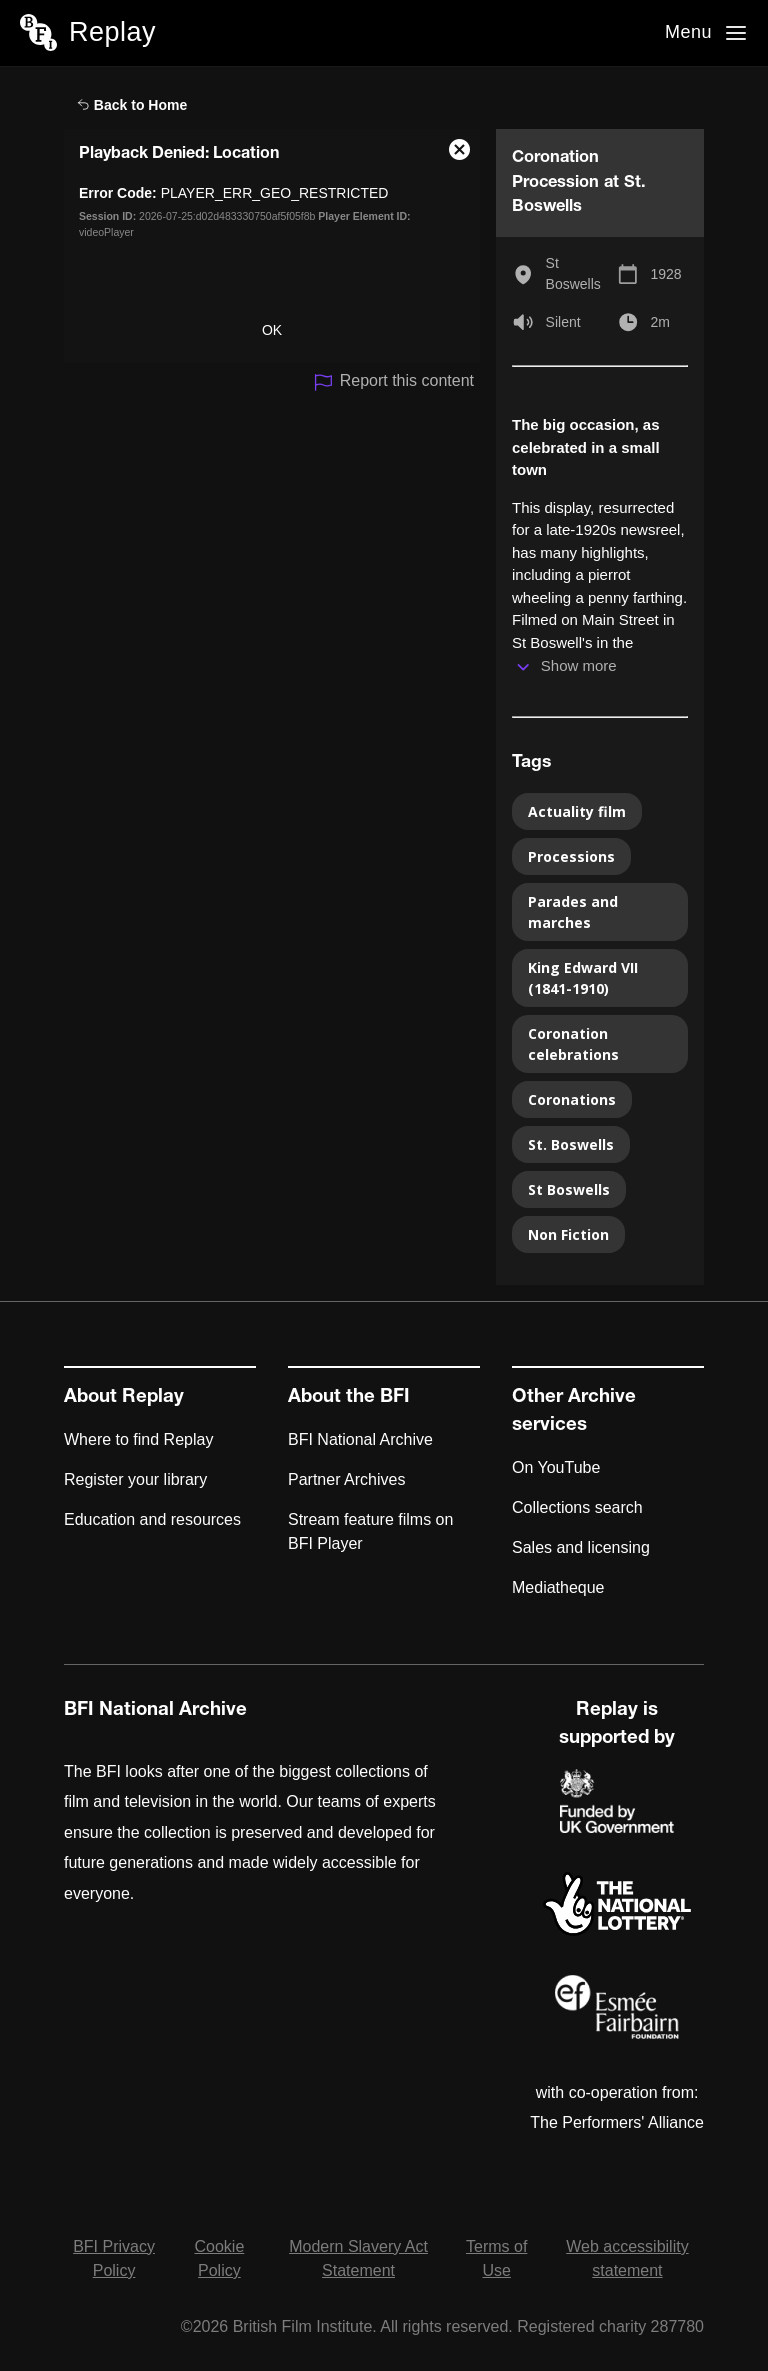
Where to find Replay (138, 1439)
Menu (688, 32)
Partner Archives (346, 1479)
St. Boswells (571, 1144)
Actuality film (577, 811)
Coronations (572, 1099)
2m (659, 322)
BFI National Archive (360, 1439)
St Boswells (573, 273)
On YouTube (556, 1467)
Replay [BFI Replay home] (112, 32)
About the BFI (349, 1398)
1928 (665, 274)
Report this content (393, 382)
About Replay (124, 1398)
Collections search (577, 1507)
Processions (571, 856)
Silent (563, 322)
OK (272, 330)
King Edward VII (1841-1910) (583, 978)
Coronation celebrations (573, 1044)
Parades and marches (573, 912)
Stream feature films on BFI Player (370, 1531)
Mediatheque (558, 1587)
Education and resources (152, 1519)
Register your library (135, 1479)
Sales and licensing (581, 1547)
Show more (579, 665)
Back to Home (132, 105)
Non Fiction (568, 1234)
